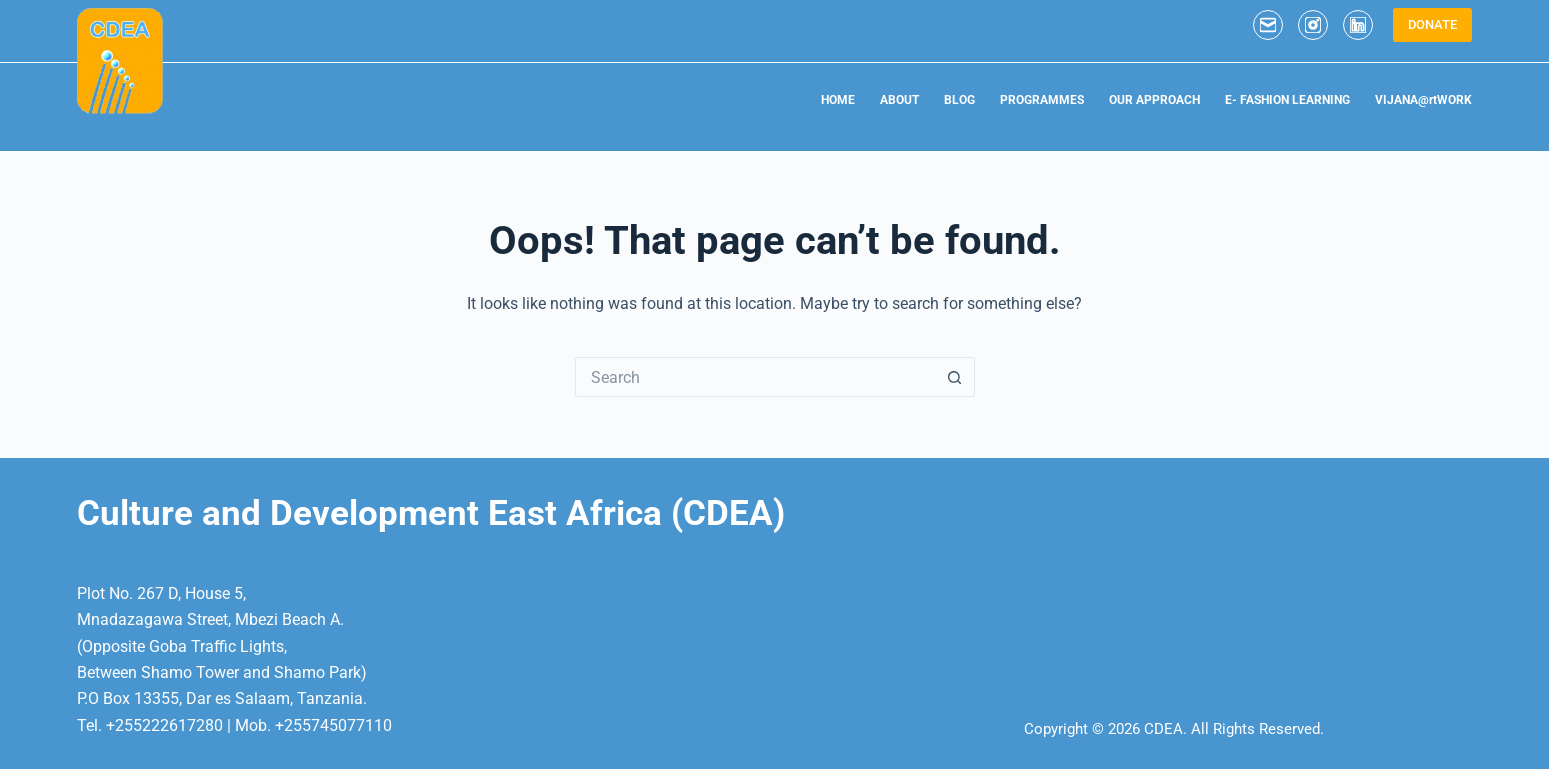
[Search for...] (755, 377)
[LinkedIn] (1358, 25)
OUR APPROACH (1154, 100)
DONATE (1432, 24)
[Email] (1268, 25)
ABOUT (899, 100)
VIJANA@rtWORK (1423, 100)
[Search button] (955, 377)
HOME (838, 100)
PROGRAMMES (1042, 100)
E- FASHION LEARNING (1287, 100)
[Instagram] (1313, 25)
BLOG (959, 100)
